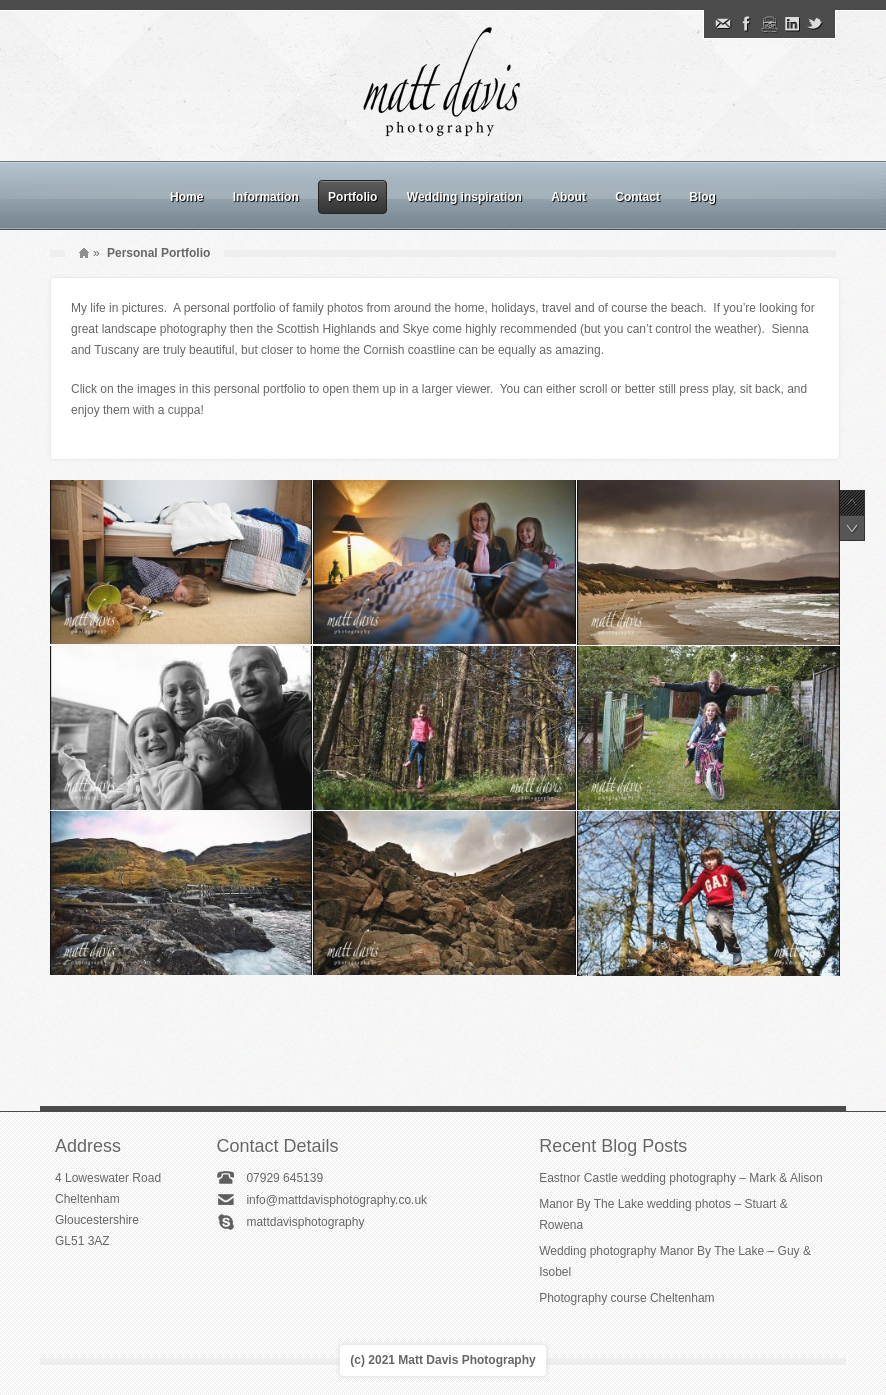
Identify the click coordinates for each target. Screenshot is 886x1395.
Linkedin (792, 24)
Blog (702, 197)
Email (723, 24)
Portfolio (352, 197)
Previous (852, 503)
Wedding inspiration (464, 197)
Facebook (746, 24)
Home (186, 197)
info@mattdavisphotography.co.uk (336, 1200)
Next (852, 528)
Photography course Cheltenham (626, 1298)
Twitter (815, 24)
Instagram (769, 24)
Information (266, 197)
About (568, 197)
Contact (637, 197)
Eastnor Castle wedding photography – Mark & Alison (681, 1178)
